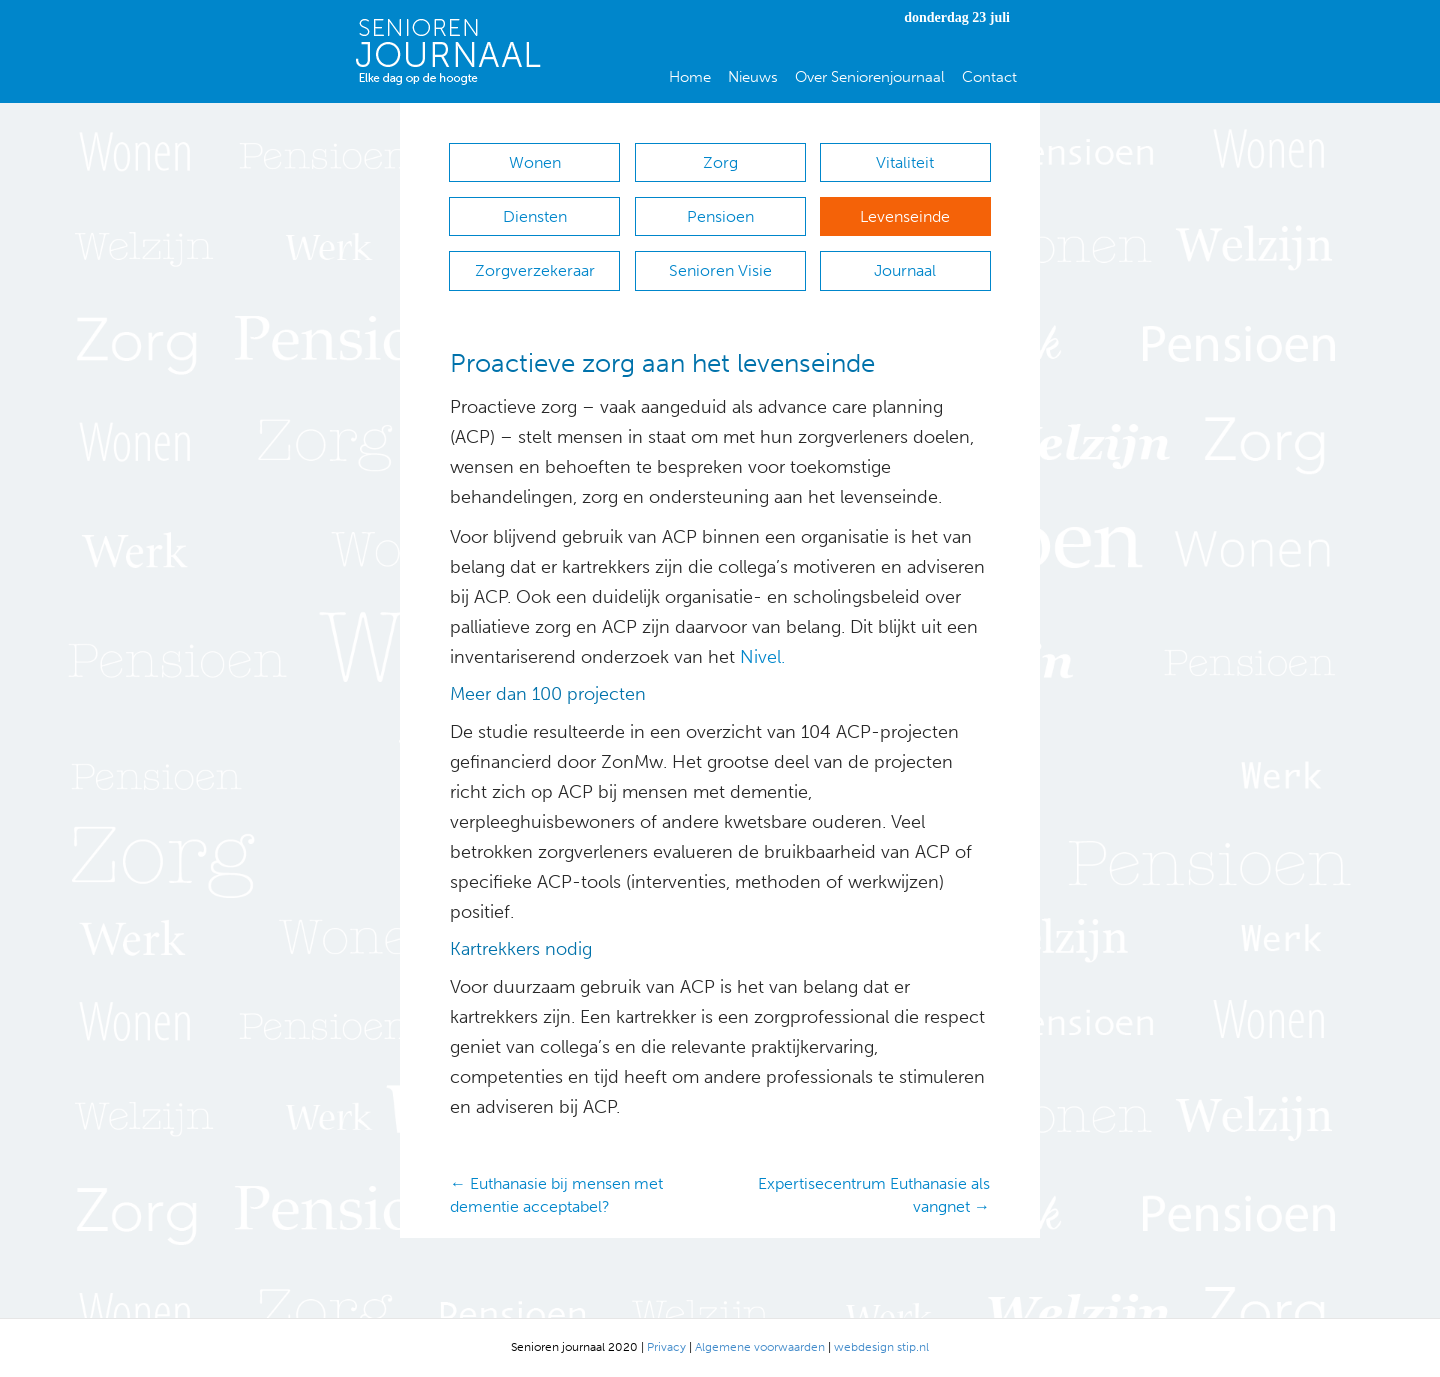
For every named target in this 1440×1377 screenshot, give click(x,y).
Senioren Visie (720, 270)
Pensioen (720, 216)
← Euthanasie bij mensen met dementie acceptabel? (556, 1195)
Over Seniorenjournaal (870, 77)
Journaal (905, 270)
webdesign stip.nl (881, 1347)
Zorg (720, 162)
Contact (989, 77)
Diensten (535, 216)
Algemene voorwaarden (760, 1347)
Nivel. (762, 657)
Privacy (666, 1347)
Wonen (535, 162)
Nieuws (753, 77)
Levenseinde (905, 216)
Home (690, 77)
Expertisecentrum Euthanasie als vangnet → (874, 1195)
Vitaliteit (905, 162)
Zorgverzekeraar (535, 270)
